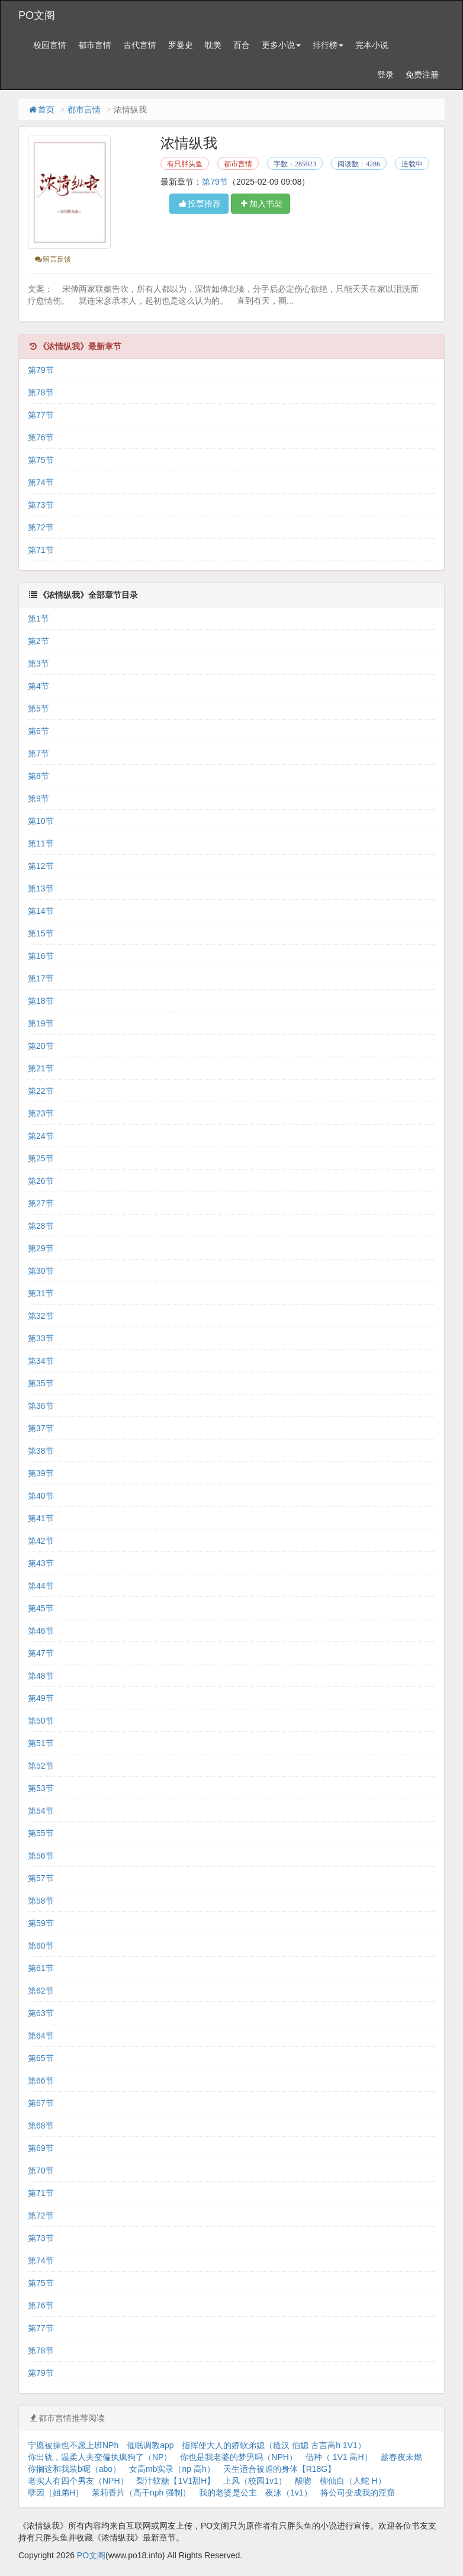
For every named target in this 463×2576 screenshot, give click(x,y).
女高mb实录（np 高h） (172, 2469)
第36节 (41, 1406)
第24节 (41, 1136)
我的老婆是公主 (228, 2492)
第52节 (41, 1765)
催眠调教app (150, 2445)
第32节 (41, 1316)
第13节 (41, 888)
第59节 (41, 1923)
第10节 (41, 821)
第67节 (41, 2103)
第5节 (38, 708)
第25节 (41, 1158)
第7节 (38, 753)
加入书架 (260, 203)
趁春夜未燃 (401, 2457)
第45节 (41, 1608)
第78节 (41, 392)
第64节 (41, 2035)
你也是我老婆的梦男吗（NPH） (238, 2457)
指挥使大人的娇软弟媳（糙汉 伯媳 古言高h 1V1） (273, 2445)
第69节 (41, 2148)
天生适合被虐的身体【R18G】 (279, 2469)
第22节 (41, 1091)
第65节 (41, 2058)
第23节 (41, 1113)
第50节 (41, 1720)
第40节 (41, 1495)
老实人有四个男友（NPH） (78, 2480)
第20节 (41, 1046)
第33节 (41, 1338)
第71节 (41, 550)
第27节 (41, 1203)
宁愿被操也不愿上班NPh (73, 2445)
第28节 (41, 1226)
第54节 (41, 1810)
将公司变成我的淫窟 (357, 2492)
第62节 (41, 1990)
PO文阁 (36, 15)
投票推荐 (199, 203)
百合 (241, 45)
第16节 (41, 956)
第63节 (41, 2013)
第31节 (41, 1293)
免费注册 (422, 74)
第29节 (41, 1248)
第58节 (41, 1900)
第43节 (41, 1563)
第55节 (41, 1833)
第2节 (38, 641)
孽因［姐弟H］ (55, 2492)
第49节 (41, 1698)
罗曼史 (180, 45)
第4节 (38, 686)
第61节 (41, 1968)
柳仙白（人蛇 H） (353, 2480)
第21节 (41, 1068)
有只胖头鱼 (184, 164)
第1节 (38, 618)
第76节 (41, 437)
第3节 (38, 663)
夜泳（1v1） (288, 2492)
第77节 (41, 415)
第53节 (41, 1788)
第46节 (41, 1630)
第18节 (41, 1001)
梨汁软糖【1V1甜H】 (175, 2480)
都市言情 (94, 45)
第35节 (41, 1383)
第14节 (41, 911)
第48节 (41, 1675)
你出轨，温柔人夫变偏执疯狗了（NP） (100, 2457)
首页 (40, 109)
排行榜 (328, 45)
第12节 (41, 866)
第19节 (41, 1023)
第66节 (41, 2080)
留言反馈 (52, 259)
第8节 (38, 776)
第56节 (41, 1855)
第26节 (41, 1181)
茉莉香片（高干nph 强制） (141, 2492)
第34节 (41, 1361)
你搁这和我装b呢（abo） (74, 2469)
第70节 (41, 2170)
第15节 (41, 933)
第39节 (41, 1473)
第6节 (38, 731)
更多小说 (281, 45)
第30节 (41, 1271)
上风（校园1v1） (255, 2480)
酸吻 (303, 2480)
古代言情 (139, 45)
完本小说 (371, 45)
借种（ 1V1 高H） (339, 2457)
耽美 (213, 45)
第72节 (41, 527)
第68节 (41, 2125)
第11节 (41, 843)
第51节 (41, 1743)
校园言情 (49, 45)
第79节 (215, 181)
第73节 (41, 505)
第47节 (41, 1653)
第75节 (41, 460)
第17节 (41, 978)
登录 (385, 74)
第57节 (41, 1878)
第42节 (41, 1540)
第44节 (41, 1585)
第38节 (41, 1451)
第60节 (41, 1945)
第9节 (38, 798)
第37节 (41, 1428)
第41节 (41, 1518)
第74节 (41, 482)
